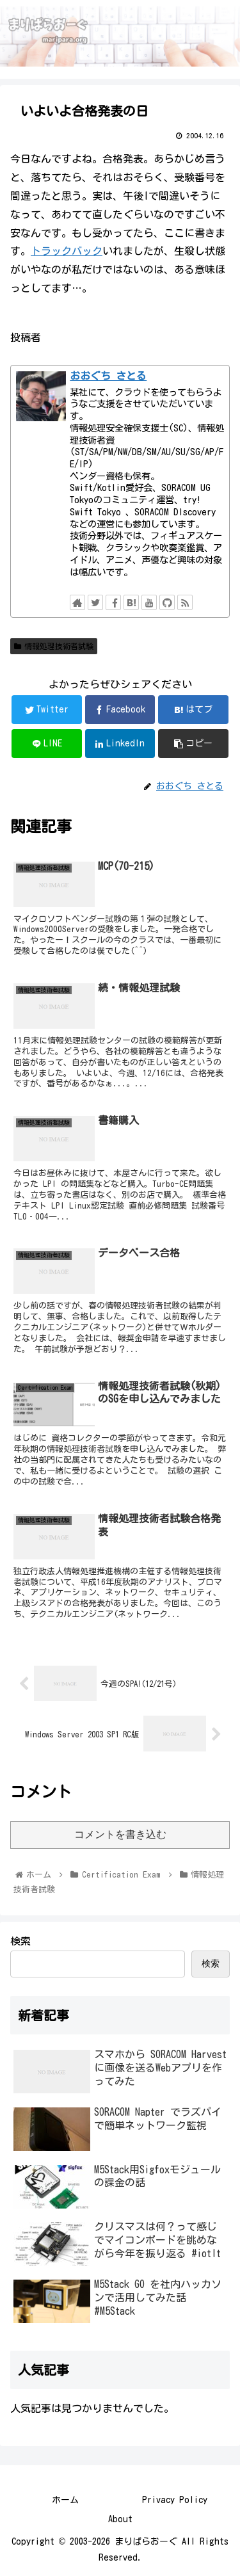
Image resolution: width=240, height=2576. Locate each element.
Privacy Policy (174, 2499)
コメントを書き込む (120, 1834)
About (120, 2519)
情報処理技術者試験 (53, 646)
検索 (20, 1941)
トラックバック (66, 251)
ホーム (65, 2499)
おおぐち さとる (108, 376)
